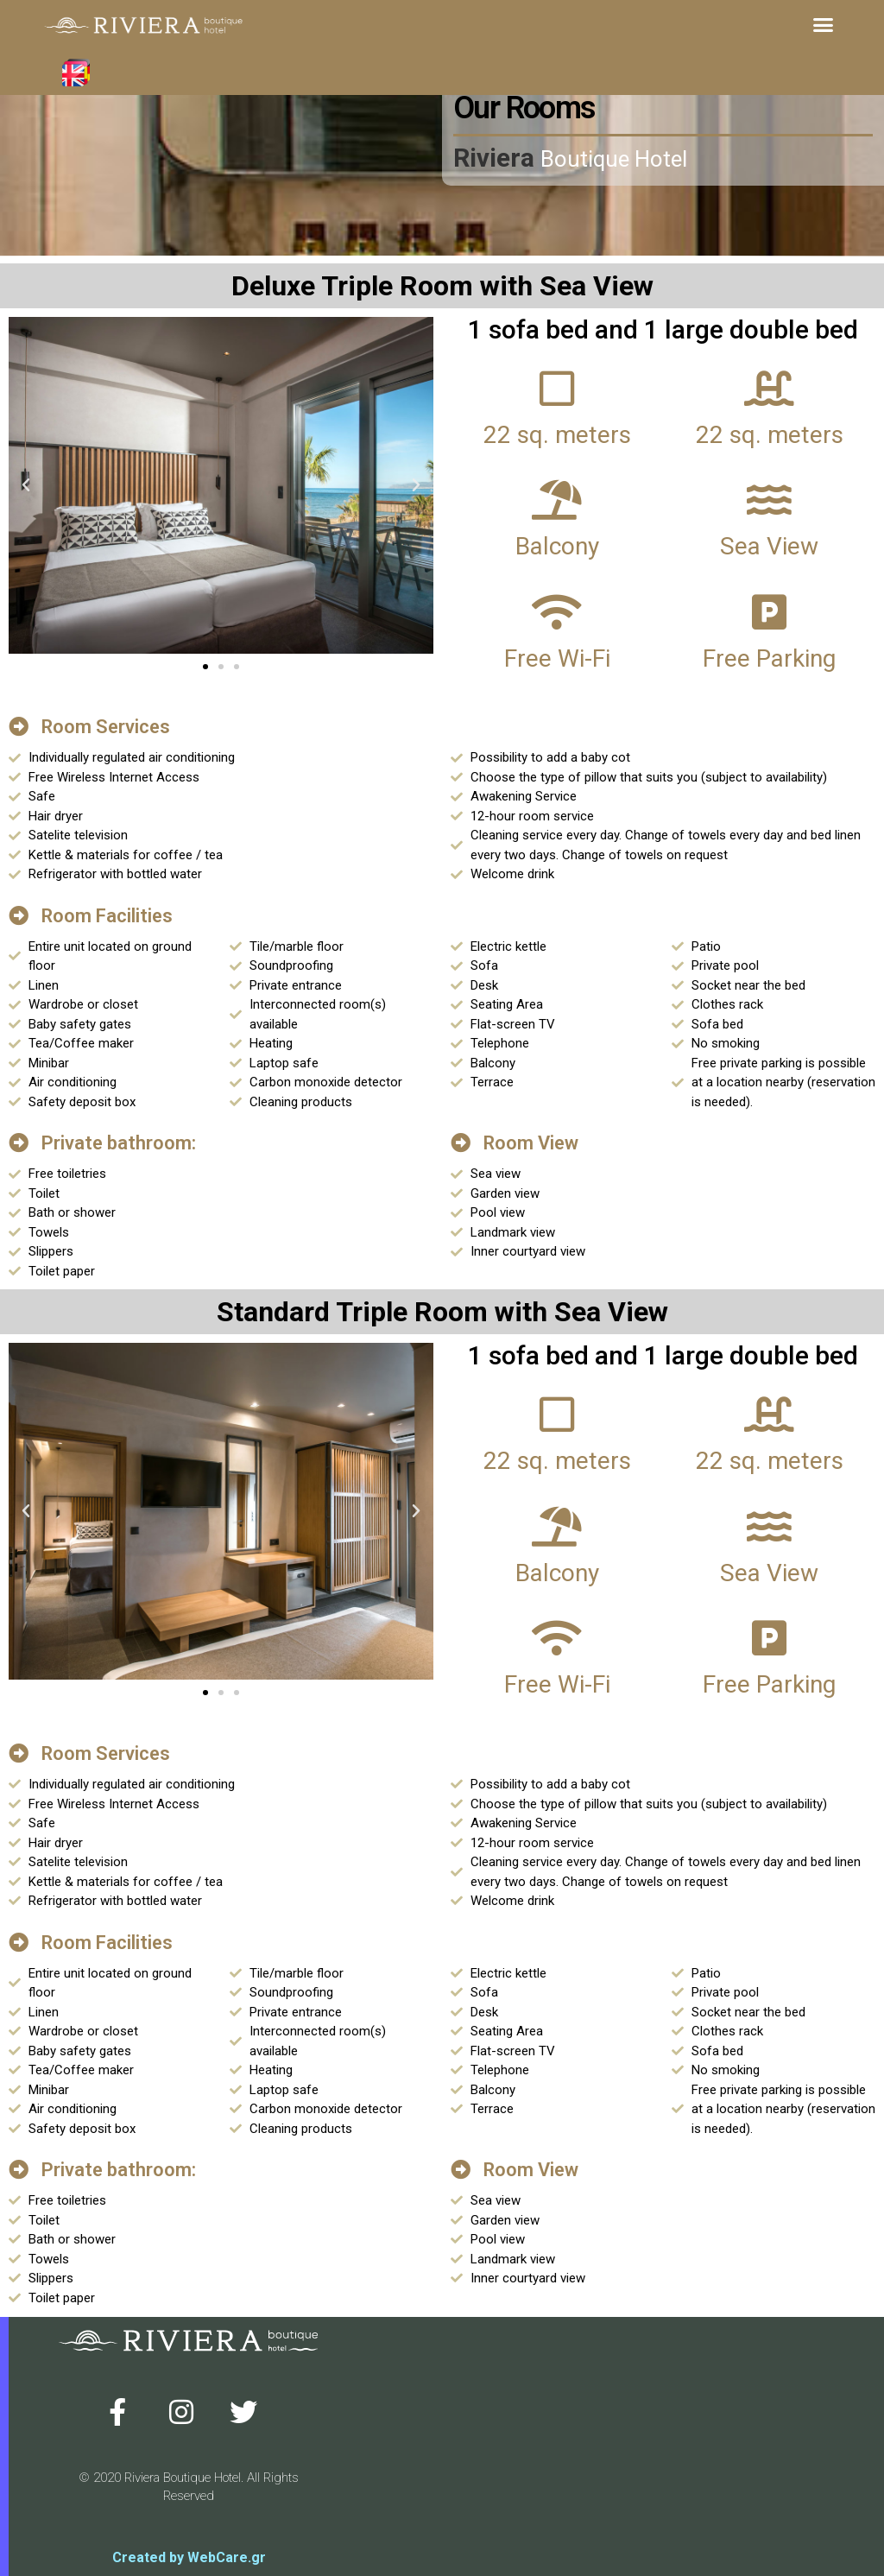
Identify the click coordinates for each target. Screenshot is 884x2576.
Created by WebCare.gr (189, 2557)
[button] (822, 25)
